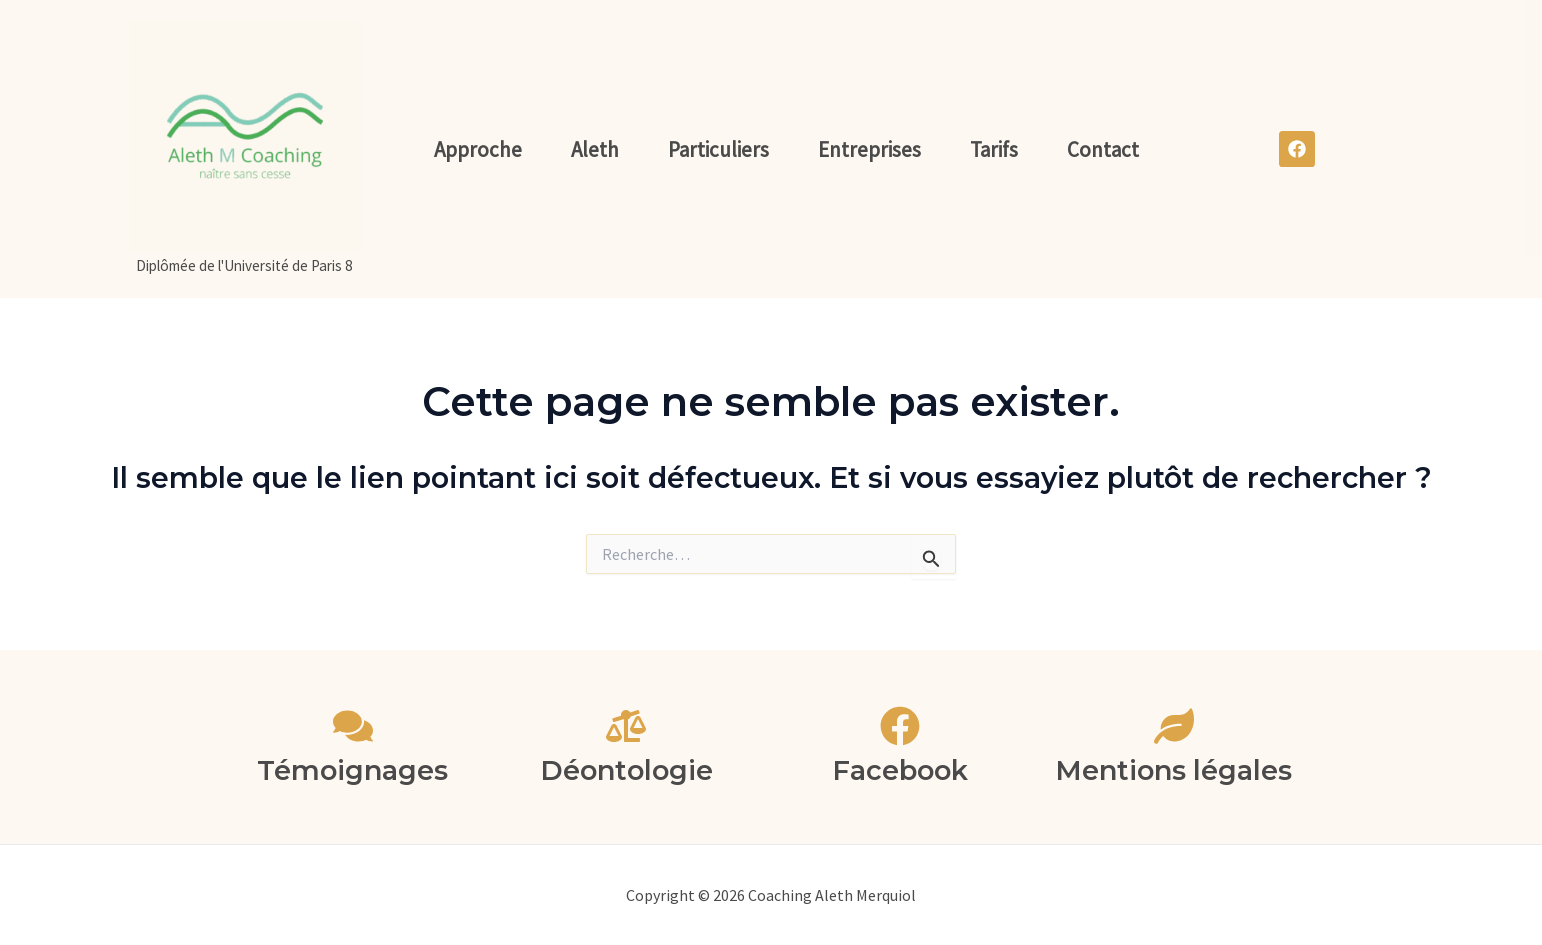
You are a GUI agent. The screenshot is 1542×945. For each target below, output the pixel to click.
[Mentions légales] (1174, 726)
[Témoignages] (353, 726)
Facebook (900, 770)
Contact (1103, 149)
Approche (478, 149)
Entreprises (869, 149)
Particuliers (718, 149)
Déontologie (626, 770)
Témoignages (352, 770)
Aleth (595, 149)
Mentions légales (1173, 770)
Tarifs (994, 149)
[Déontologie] (626, 726)
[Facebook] (900, 726)
